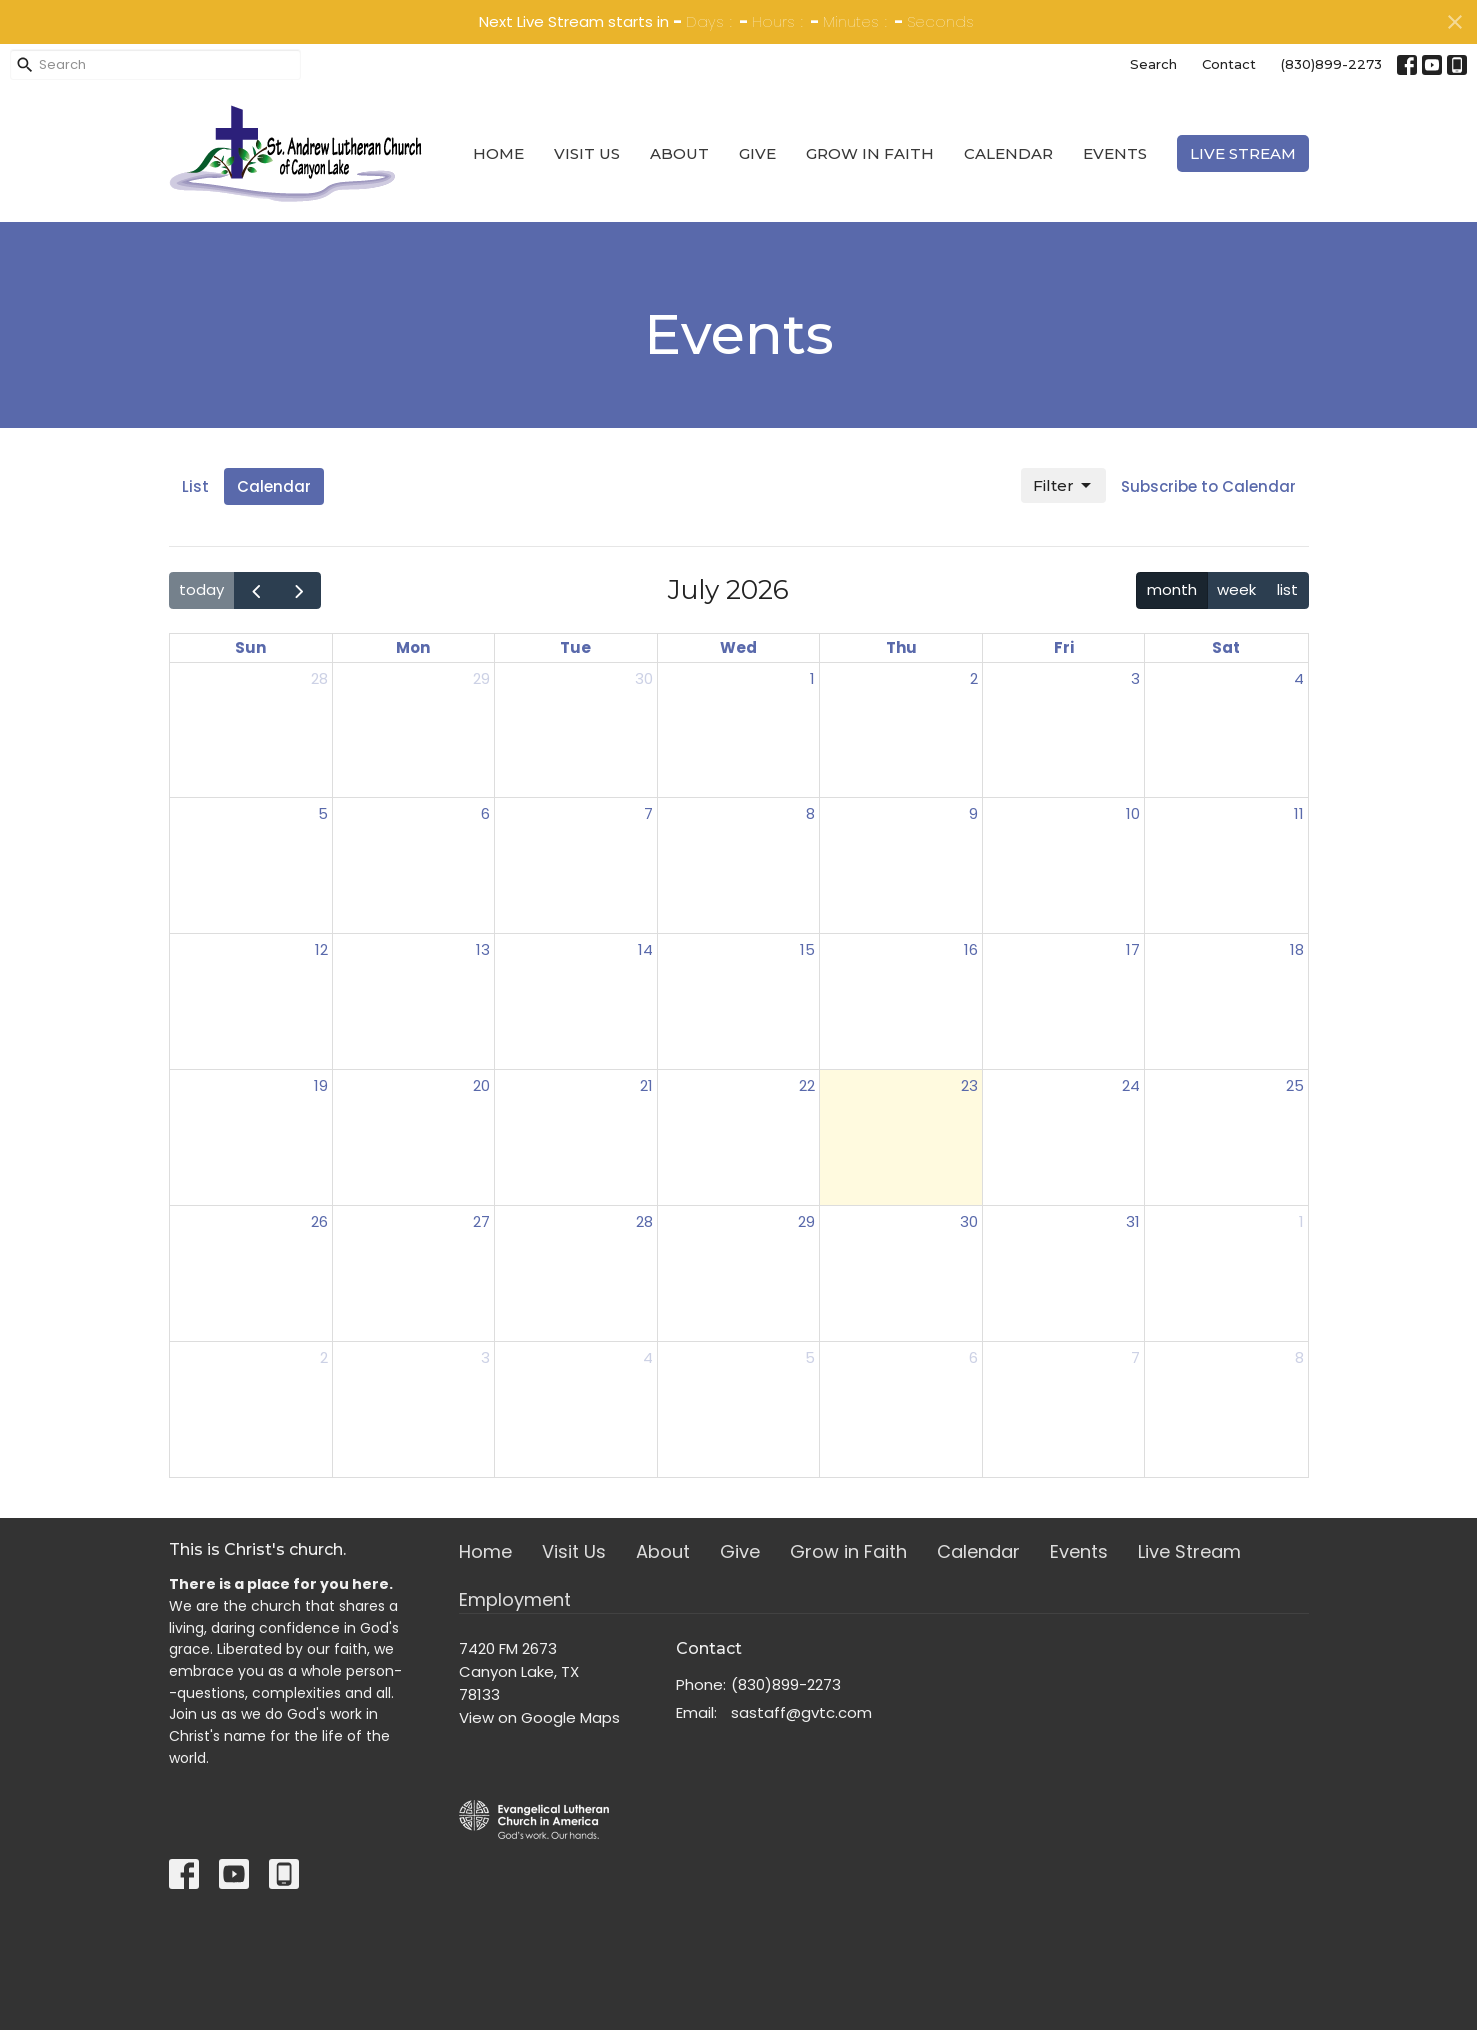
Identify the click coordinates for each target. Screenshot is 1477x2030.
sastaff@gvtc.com (801, 1712)
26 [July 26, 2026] (319, 1221)
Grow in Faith (870, 153)
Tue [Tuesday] (575, 647)
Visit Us (587, 153)
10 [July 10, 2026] (1133, 813)
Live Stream (1243, 153)
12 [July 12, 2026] (321, 949)
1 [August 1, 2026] (1301, 1221)
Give (757, 153)
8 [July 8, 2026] (810, 813)
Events (1115, 153)
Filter (1063, 486)
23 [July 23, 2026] (969, 1085)
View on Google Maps (539, 1717)
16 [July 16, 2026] (971, 949)
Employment (515, 1599)
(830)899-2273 (1331, 64)
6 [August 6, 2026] (973, 1357)
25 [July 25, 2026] (1295, 1085)
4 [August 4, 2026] (648, 1357)
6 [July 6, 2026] (485, 813)
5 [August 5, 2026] (810, 1357)
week (1236, 589)
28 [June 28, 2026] (319, 678)
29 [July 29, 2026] (806, 1221)
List (195, 486)
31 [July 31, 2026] (1133, 1221)
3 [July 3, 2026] (1135, 678)
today (201, 589)
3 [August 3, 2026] (485, 1357)
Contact (1229, 64)
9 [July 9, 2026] (973, 813)
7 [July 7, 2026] (648, 813)
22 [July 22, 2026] (807, 1085)
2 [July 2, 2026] (974, 678)
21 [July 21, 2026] (646, 1085)
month (1172, 589)
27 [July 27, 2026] (481, 1221)
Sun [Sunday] (250, 647)
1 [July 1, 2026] (812, 678)
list (1287, 589)
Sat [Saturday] (1226, 647)
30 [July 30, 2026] (969, 1221)
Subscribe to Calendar (1208, 486)
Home (498, 153)
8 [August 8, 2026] (1299, 1357)
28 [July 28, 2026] (644, 1221)
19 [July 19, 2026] (321, 1085)
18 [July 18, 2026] (1297, 949)
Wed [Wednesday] (738, 647)
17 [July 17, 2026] (1133, 949)
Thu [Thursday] (901, 647)
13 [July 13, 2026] (483, 949)
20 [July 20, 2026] (481, 1085)
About (679, 153)
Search (1153, 64)
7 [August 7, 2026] (1135, 1357)
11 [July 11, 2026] (1299, 813)
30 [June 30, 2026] (644, 678)
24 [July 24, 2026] (1131, 1085)
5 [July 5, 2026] (323, 813)
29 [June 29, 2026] (481, 678)
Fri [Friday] (1064, 647)
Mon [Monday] (413, 647)
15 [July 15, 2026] (807, 949)
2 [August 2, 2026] (324, 1357)
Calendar (1008, 153)
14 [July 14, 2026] (645, 949)
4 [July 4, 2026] (1299, 678)
